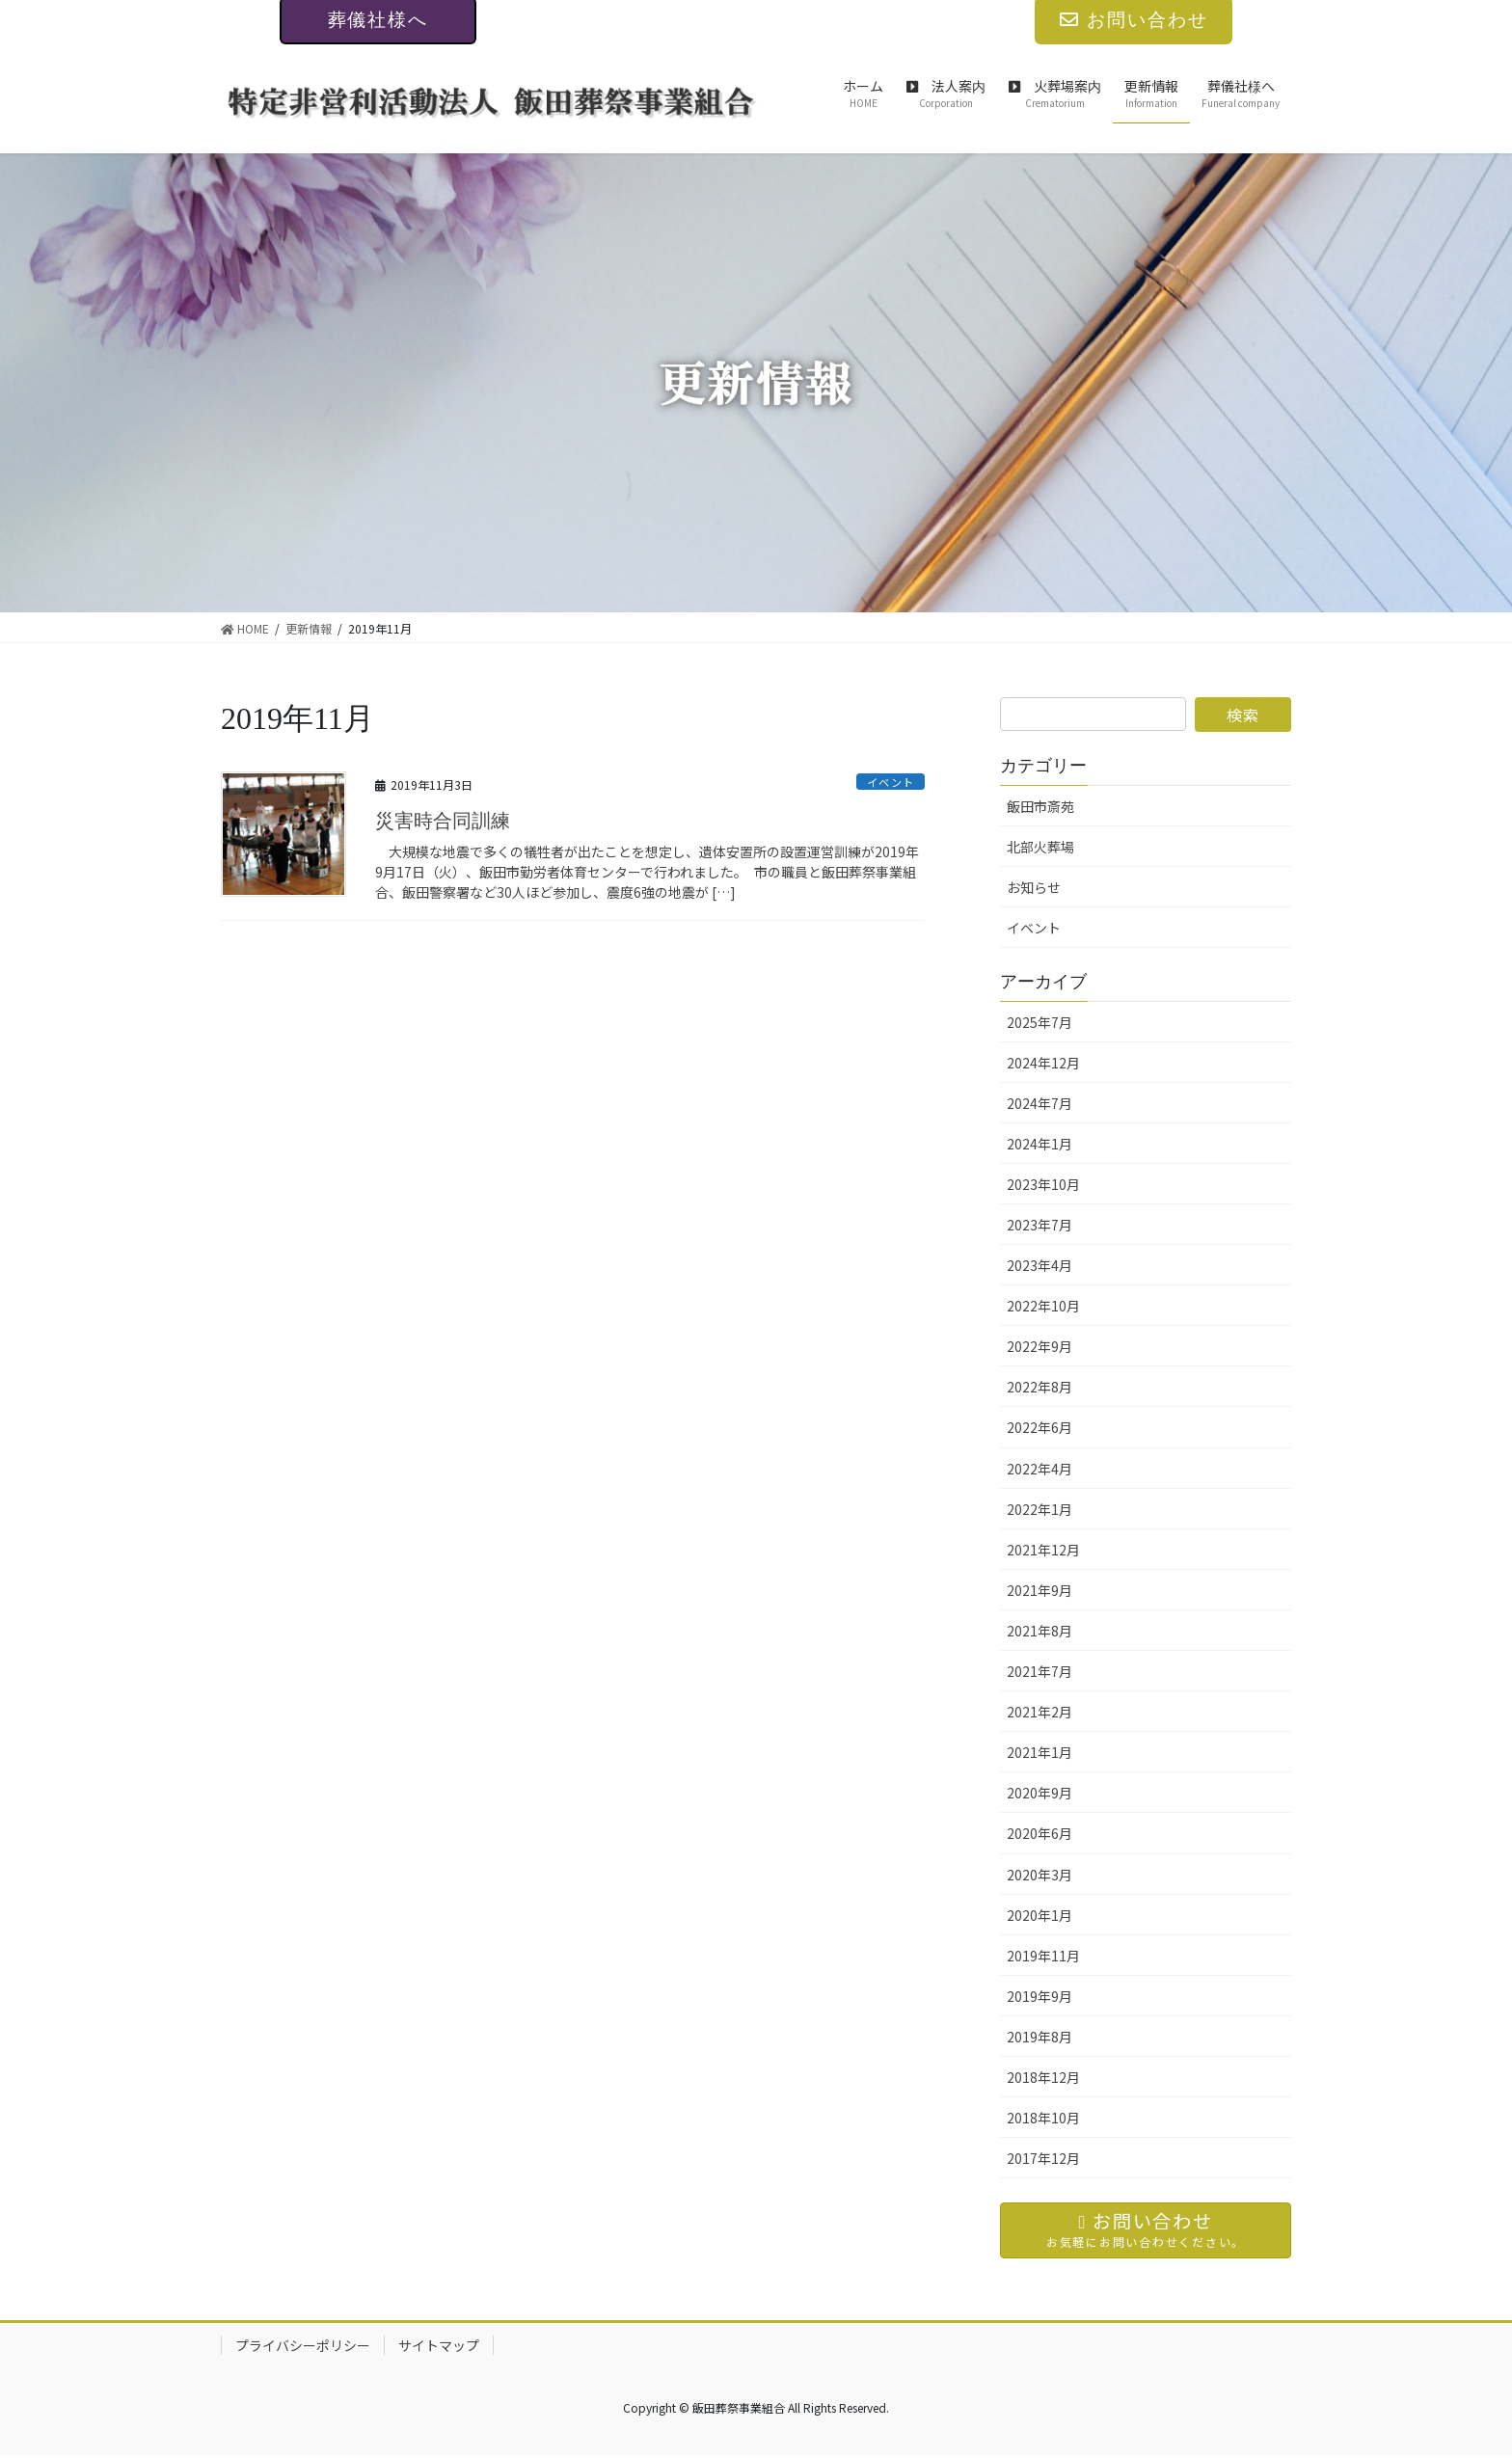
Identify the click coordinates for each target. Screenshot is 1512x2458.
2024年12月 (1043, 1062)
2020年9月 (1039, 1792)
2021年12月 (1043, 1549)
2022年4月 (1039, 1468)
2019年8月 (1039, 2036)
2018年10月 (1043, 2117)
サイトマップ (438, 2348)
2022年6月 (1039, 1427)
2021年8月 (1039, 1630)
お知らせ (1034, 887)
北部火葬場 (1040, 846)
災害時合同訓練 (442, 820)
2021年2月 (1039, 1711)
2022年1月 (1039, 1509)
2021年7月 (1039, 1671)
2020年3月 (1039, 1874)
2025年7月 (1039, 1022)
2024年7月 (1039, 1103)
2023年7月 (1039, 1224)
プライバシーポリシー (302, 2348)
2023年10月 (1043, 1184)
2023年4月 (1039, 1265)
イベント (884, 781)
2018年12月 (1043, 2077)
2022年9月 (1039, 1346)
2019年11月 (1043, 1955)
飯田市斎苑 (1040, 806)
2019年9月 (1039, 1996)
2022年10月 (1043, 1305)
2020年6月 (1039, 1833)
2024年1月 (1039, 1143)
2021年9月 (1039, 1590)
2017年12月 (1043, 2158)
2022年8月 (1039, 1386)
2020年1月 (1039, 1915)
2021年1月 (1039, 1752)
